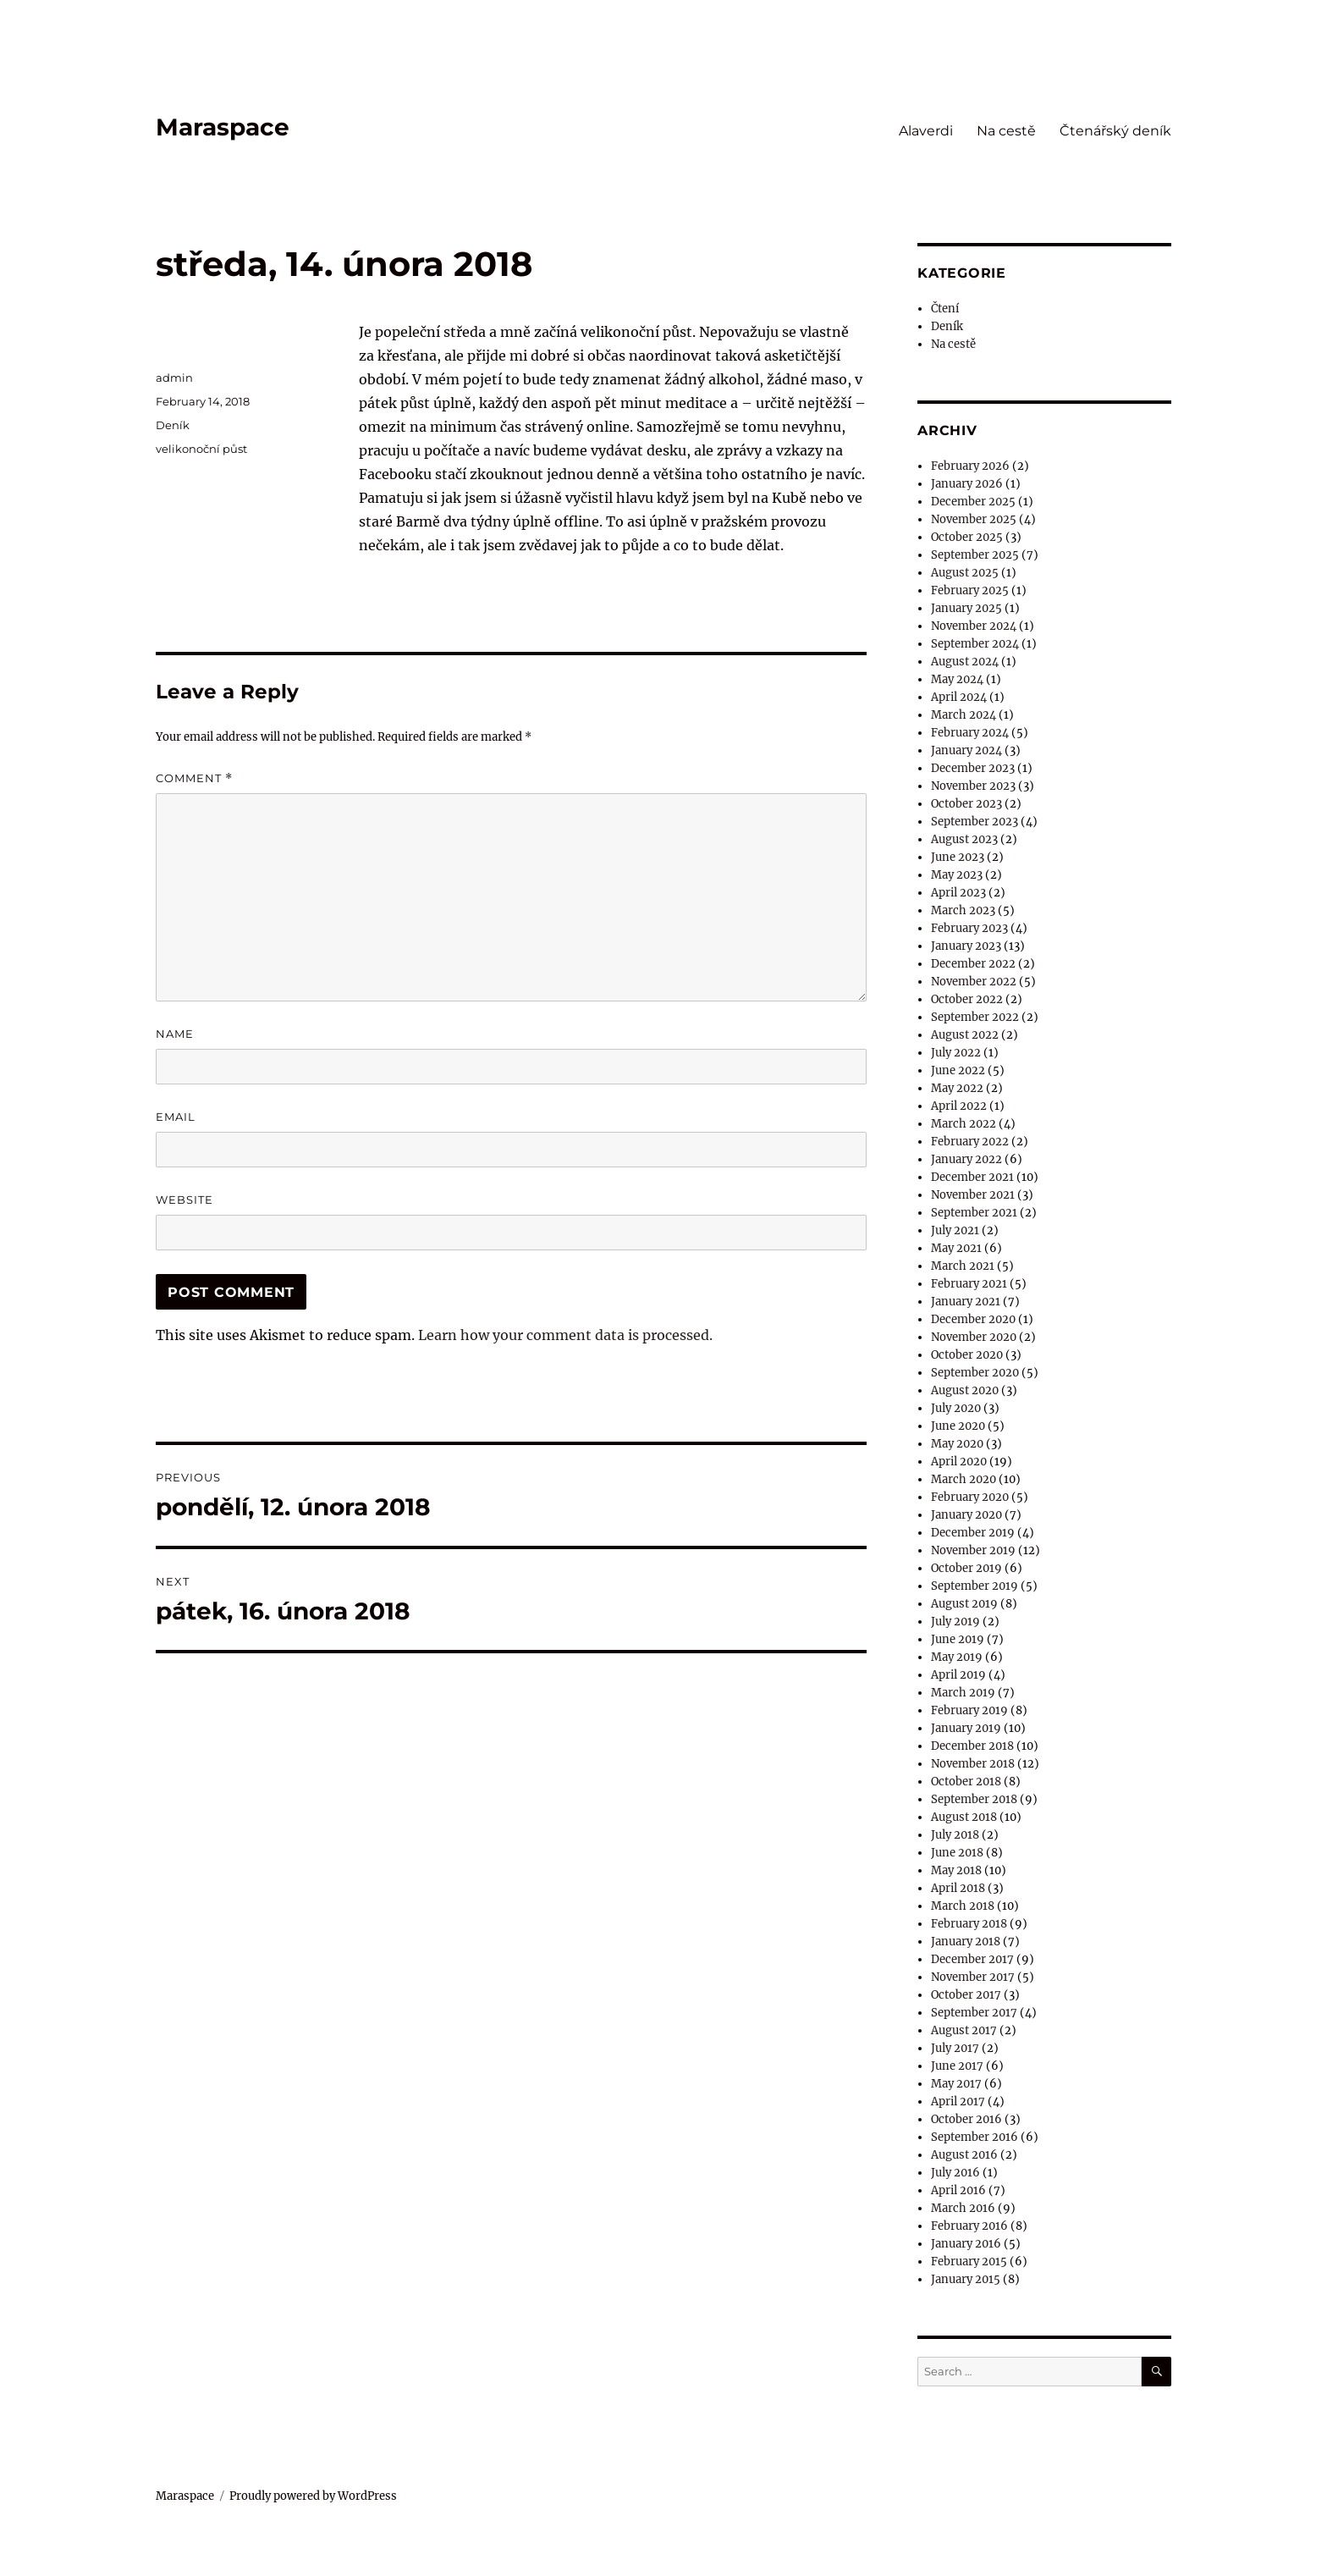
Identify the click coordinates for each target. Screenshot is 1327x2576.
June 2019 (957, 1639)
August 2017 (964, 2030)
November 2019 (973, 1550)
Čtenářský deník (1115, 131)
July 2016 (955, 2172)
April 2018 (958, 1888)
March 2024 (963, 715)
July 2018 (955, 1835)
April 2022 (959, 1106)
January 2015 (965, 2279)
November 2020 (973, 1337)
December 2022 (973, 964)
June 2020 (958, 1426)
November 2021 (973, 1195)
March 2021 (962, 1266)
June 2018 (957, 1852)
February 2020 (970, 1497)
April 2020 (959, 1461)
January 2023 (966, 946)
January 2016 (966, 2244)
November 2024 (973, 626)
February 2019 (969, 1710)
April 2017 (958, 2101)
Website (184, 1199)
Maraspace (222, 127)
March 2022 (963, 1124)
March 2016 (963, 2208)
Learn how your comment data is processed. (565, 1335)
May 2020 (957, 1444)
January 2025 (966, 608)
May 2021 (956, 1248)
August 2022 (965, 1035)
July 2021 (955, 1230)
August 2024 (965, 661)
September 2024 (975, 644)
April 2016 (958, 2190)
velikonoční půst (201, 448)
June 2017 (957, 2066)
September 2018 (974, 1799)
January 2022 (966, 1159)
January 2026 (967, 484)
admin (174, 377)
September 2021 (974, 1212)
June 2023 (957, 857)
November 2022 (973, 981)
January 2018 (965, 1941)
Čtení (945, 308)
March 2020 (963, 1479)
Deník (173, 425)
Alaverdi (926, 131)
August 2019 (964, 1604)
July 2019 (955, 1621)
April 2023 (958, 892)
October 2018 (966, 1781)
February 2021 (969, 1284)
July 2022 (956, 1052)
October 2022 (967, 999)
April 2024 (959, 697)
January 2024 (966, 750)
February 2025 (970, 590)
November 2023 (973, 786)
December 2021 (972, 1177)
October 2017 (966, 1995)
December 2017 (972, 1959)
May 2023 (957, 875)
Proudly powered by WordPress (313, 2496)
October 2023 (966, 804)
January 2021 (965, 1301)
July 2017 (955, 2048)
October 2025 (967, 537)
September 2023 (974, 821)
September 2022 (975, 1017)
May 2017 (956, 2084)
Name (175, 1033)
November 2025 (973, 519)
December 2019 (973, 1532)
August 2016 (964, 2155)
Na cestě (1006, 131)
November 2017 (973, 1977)
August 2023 (964, 839)
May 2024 (957, 679)
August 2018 (964, 1817)
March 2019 (963, 1692)
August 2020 (965, 1390)
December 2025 (973, 501)
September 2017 (974, 2012)
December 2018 (972, 1746)
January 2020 (966, 1515)
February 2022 (970, 1141)
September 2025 (975, 555)
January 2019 (966, 1728)
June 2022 (958, 1070)
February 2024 (970, 732)
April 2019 (958, 1675)
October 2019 (966, 1568)
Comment (194, 778)
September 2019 (974, 1586)
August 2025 (965, 572)
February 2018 (969, 1924)
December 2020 (973, 1319)
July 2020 (956, 1408)
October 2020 (967, 1355)
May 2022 (957, 1088)
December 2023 (973, 768)
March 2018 (962, 1906)
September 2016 (974, 2137)
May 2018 (956, 1870)
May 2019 (957, 1657)
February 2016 (969, 2226)
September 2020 (975, 1372)
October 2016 (966, 2119)
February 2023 (969, 928)
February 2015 (969, 2261)
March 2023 (963, 910)
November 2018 (973, 1764)
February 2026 (970, 466)
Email (175, 1116)
